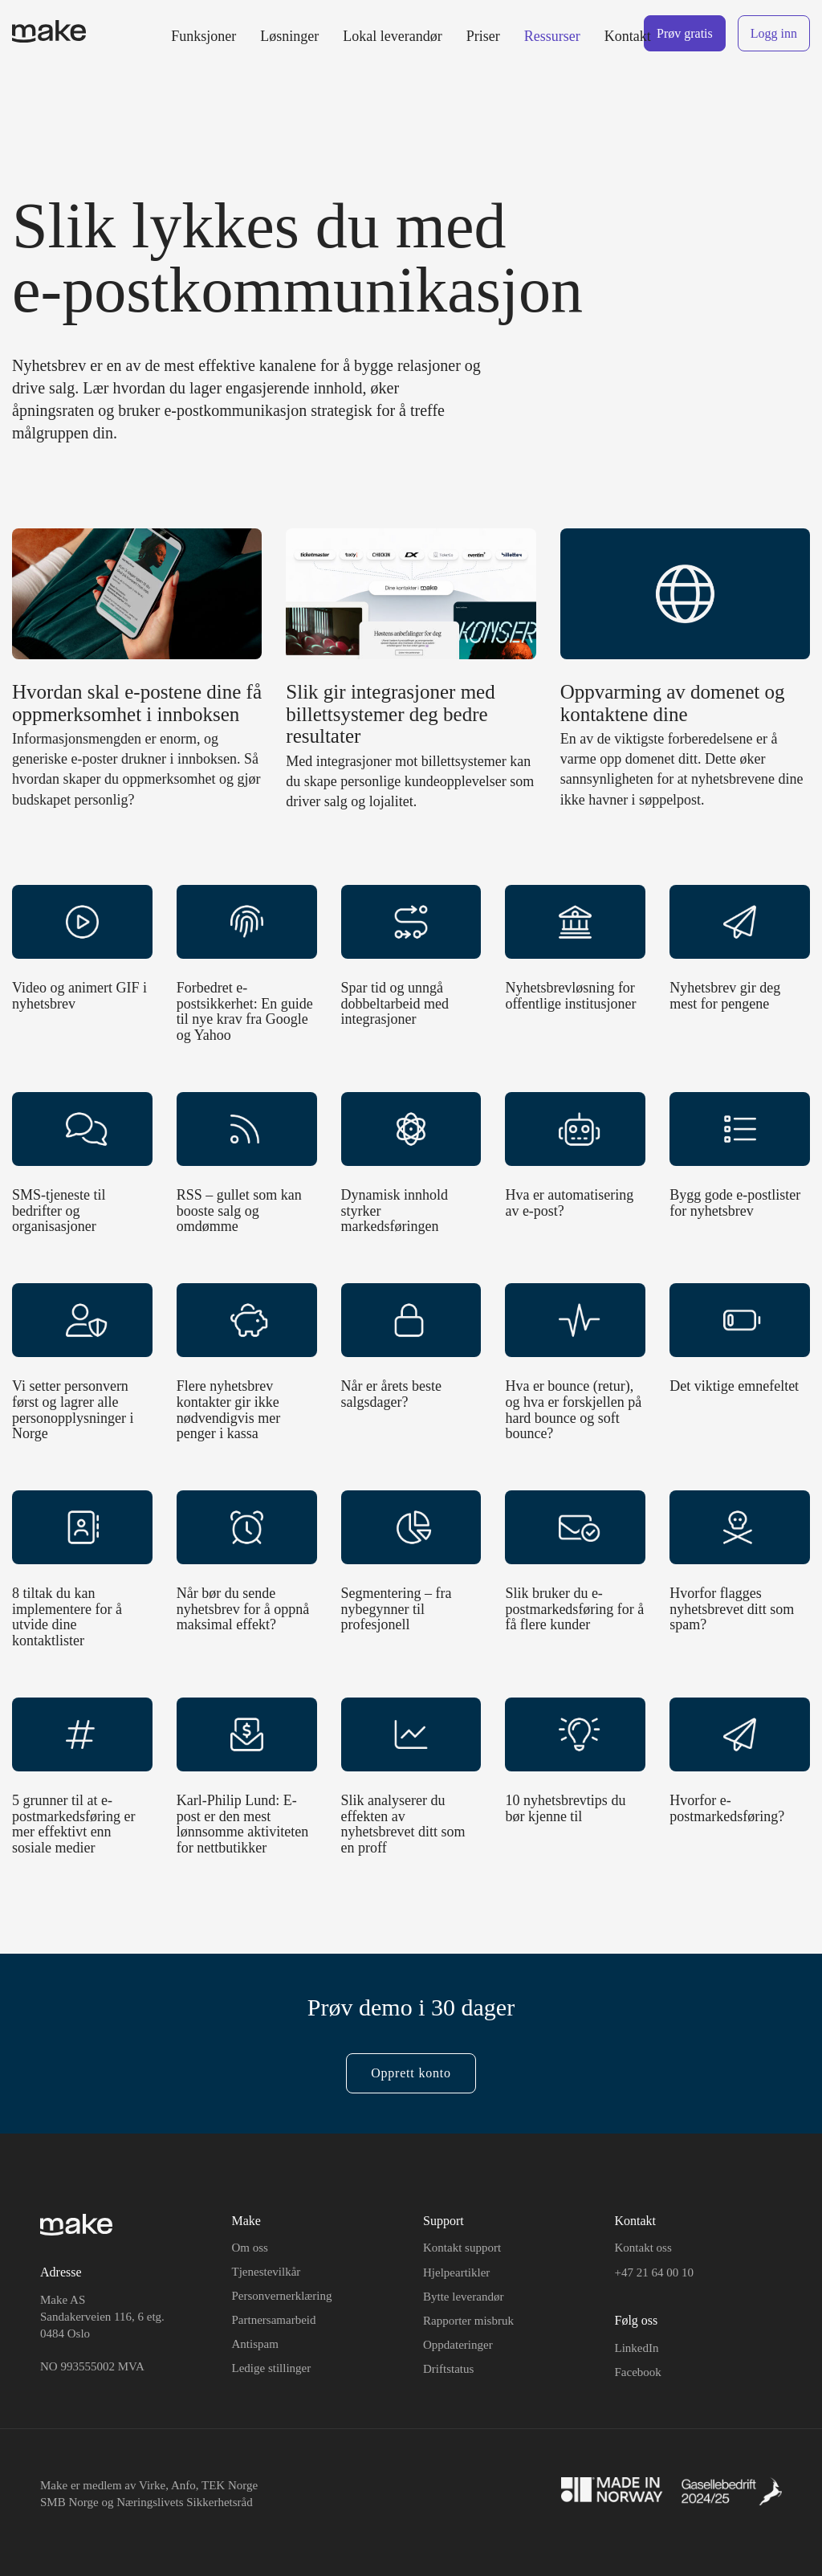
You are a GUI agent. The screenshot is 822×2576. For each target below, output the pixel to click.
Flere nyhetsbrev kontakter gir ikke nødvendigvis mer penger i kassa (228, 1409)
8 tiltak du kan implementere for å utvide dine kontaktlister (67, 1617)
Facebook (638, 2372)
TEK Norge (229, 2485)
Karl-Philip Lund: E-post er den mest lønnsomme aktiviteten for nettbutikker (242, 1824)
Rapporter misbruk (468, 2320)
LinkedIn (637, 2348)
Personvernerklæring (282, 2295)
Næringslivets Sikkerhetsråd (184, 2502)
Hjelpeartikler (456, 2272)
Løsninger (289, 36)
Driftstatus (448, 2368)
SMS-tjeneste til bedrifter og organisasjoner (59, 1211)
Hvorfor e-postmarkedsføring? (726, 1808)
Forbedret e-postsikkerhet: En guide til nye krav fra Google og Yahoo (245, 1011)
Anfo (183, 2485)
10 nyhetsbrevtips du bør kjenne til (565, 1808)
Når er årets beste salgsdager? (391, 1394)
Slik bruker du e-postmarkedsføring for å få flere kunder (574, 1609)
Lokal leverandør (392, 36)
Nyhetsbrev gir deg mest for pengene (724, 996)
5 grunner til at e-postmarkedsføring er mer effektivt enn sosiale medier (73, 1824)
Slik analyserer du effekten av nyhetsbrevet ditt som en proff (403, 1824)
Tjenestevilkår (266, 2271)
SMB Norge (69, 2502)
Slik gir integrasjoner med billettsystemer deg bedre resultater (390, 714)
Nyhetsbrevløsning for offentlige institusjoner (570, 996)
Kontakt (627, 36)
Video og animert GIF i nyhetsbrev (79, 996)
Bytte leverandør (463, 2296)
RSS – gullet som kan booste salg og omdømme (239, 1211)
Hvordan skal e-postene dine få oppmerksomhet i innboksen (137, 703)
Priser (483, 36)
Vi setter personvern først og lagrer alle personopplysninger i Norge (72, 1409)
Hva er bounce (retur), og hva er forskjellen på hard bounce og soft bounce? (573, 1409)
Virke (152, 2485)
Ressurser (552, 36)
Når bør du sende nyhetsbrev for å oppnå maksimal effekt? (243, 1609)
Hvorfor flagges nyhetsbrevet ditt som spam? (731, 1609)
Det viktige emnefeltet (734, 1386)
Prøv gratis (685, 33)
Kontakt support (462, 2247)
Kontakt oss (643, 2247)
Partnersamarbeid (274, 2319)
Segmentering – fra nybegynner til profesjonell (396, 1609)
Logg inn (774, 33)
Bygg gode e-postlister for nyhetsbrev (734, 1203)
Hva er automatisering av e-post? (569, 1203)
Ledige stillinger (271, 2368)
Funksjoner (203, 36)
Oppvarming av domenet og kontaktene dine (672, 703)
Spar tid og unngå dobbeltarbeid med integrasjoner (395, 1004)
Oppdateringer (458, 2344)
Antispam (255, 2344)
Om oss (250, 2247)
